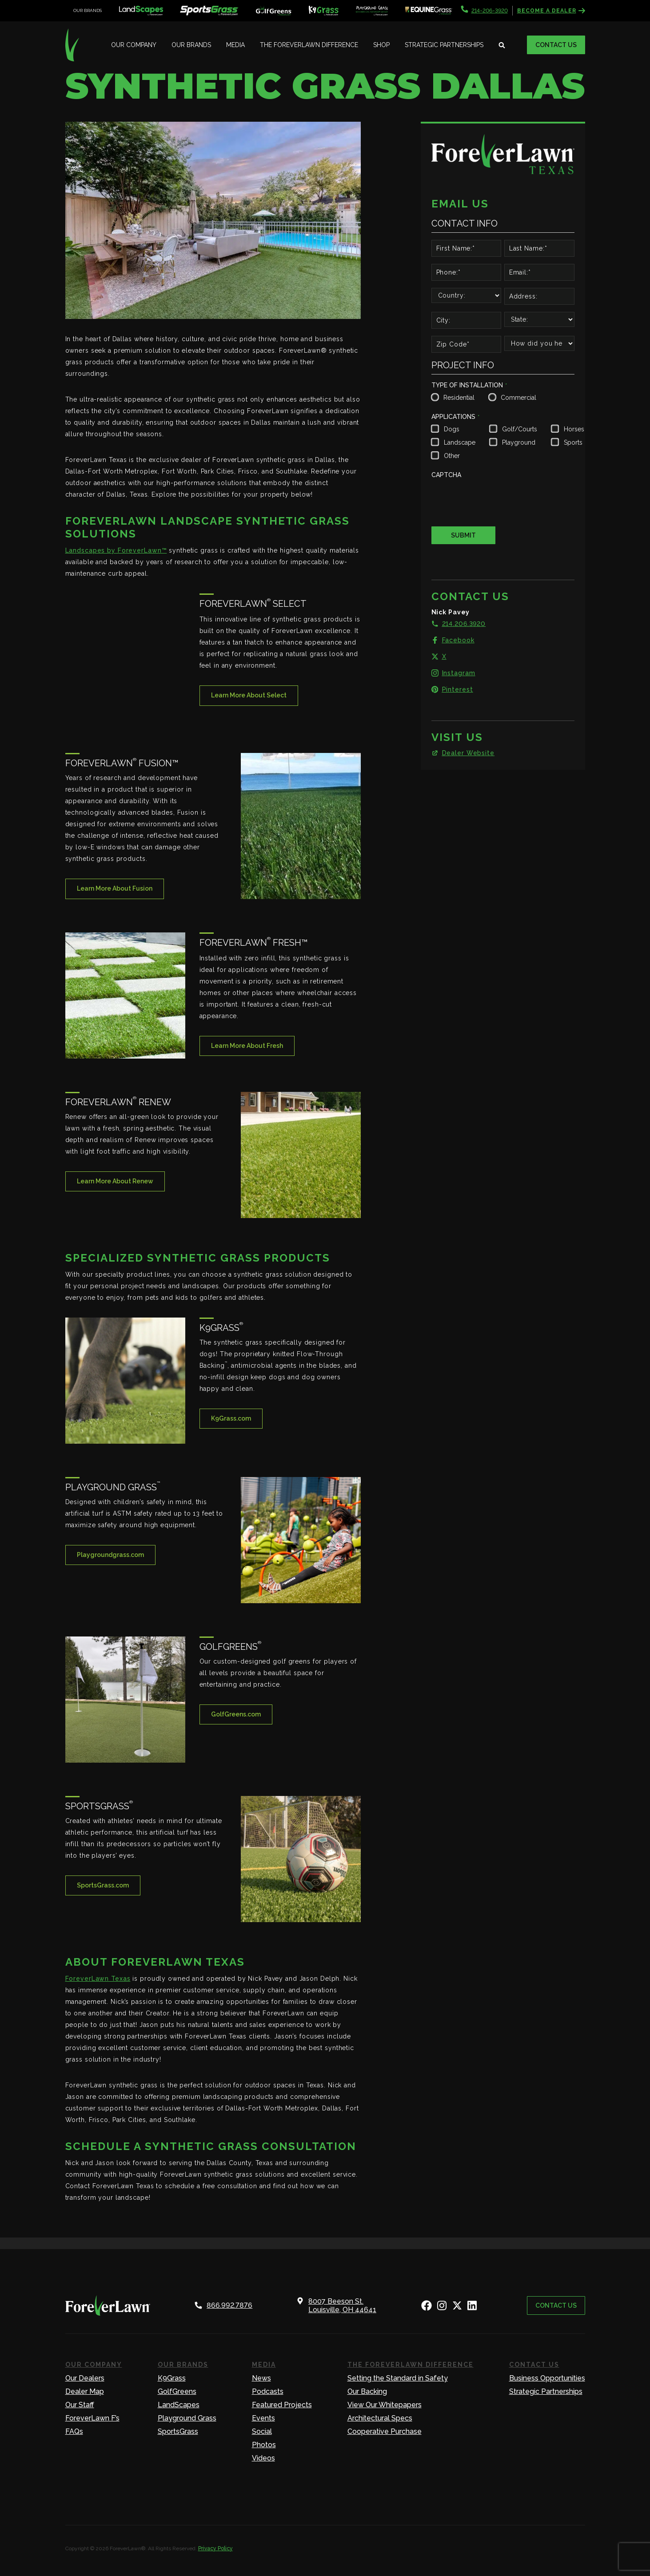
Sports (573, 442)
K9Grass (172, 2378)
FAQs (74, 2431)
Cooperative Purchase (384, 2431)
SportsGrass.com (103, 1885)
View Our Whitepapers (384, 2405)
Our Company (133, 44)
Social (262, 2431)
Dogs (451, 429)
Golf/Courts (518, 429)
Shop (381, 44)
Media (235, 44)
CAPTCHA (446, 474)
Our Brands (191, 44)
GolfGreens (177, 2391)
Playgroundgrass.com (110, 1554)
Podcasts (267, 2391)
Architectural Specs (379, 2418)
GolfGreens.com (236, 1714)
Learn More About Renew (115, 1181)
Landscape (459, 442)
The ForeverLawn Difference (309, 44)
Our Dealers (84, 2378)
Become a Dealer (551, 11)
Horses (573, 429)
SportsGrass (178, 2431)
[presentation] (498, 499)
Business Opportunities (547, 2378)
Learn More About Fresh (247, 1045)
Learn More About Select (249, 695)
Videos (263, 2458)
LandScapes (178, 2405)
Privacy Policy (215, 2548)
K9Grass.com (231, 1418)
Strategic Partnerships (444, 44)
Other (452, 455)
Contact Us (556, 44)
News (261, 2378)
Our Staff (79, 2405)
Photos (264, 2445)
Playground (518, 442)
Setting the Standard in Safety (397, 2378)
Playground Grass (187, 2418)
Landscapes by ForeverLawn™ (116, 550)
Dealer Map (84, 2391)
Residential (457, 397)
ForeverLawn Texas (98, 1978)
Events (263, 2418)
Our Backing (367, 2391)
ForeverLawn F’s (92, 2418)
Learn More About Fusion (114, 888)
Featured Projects (282, 2405)
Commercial (517, 397)
